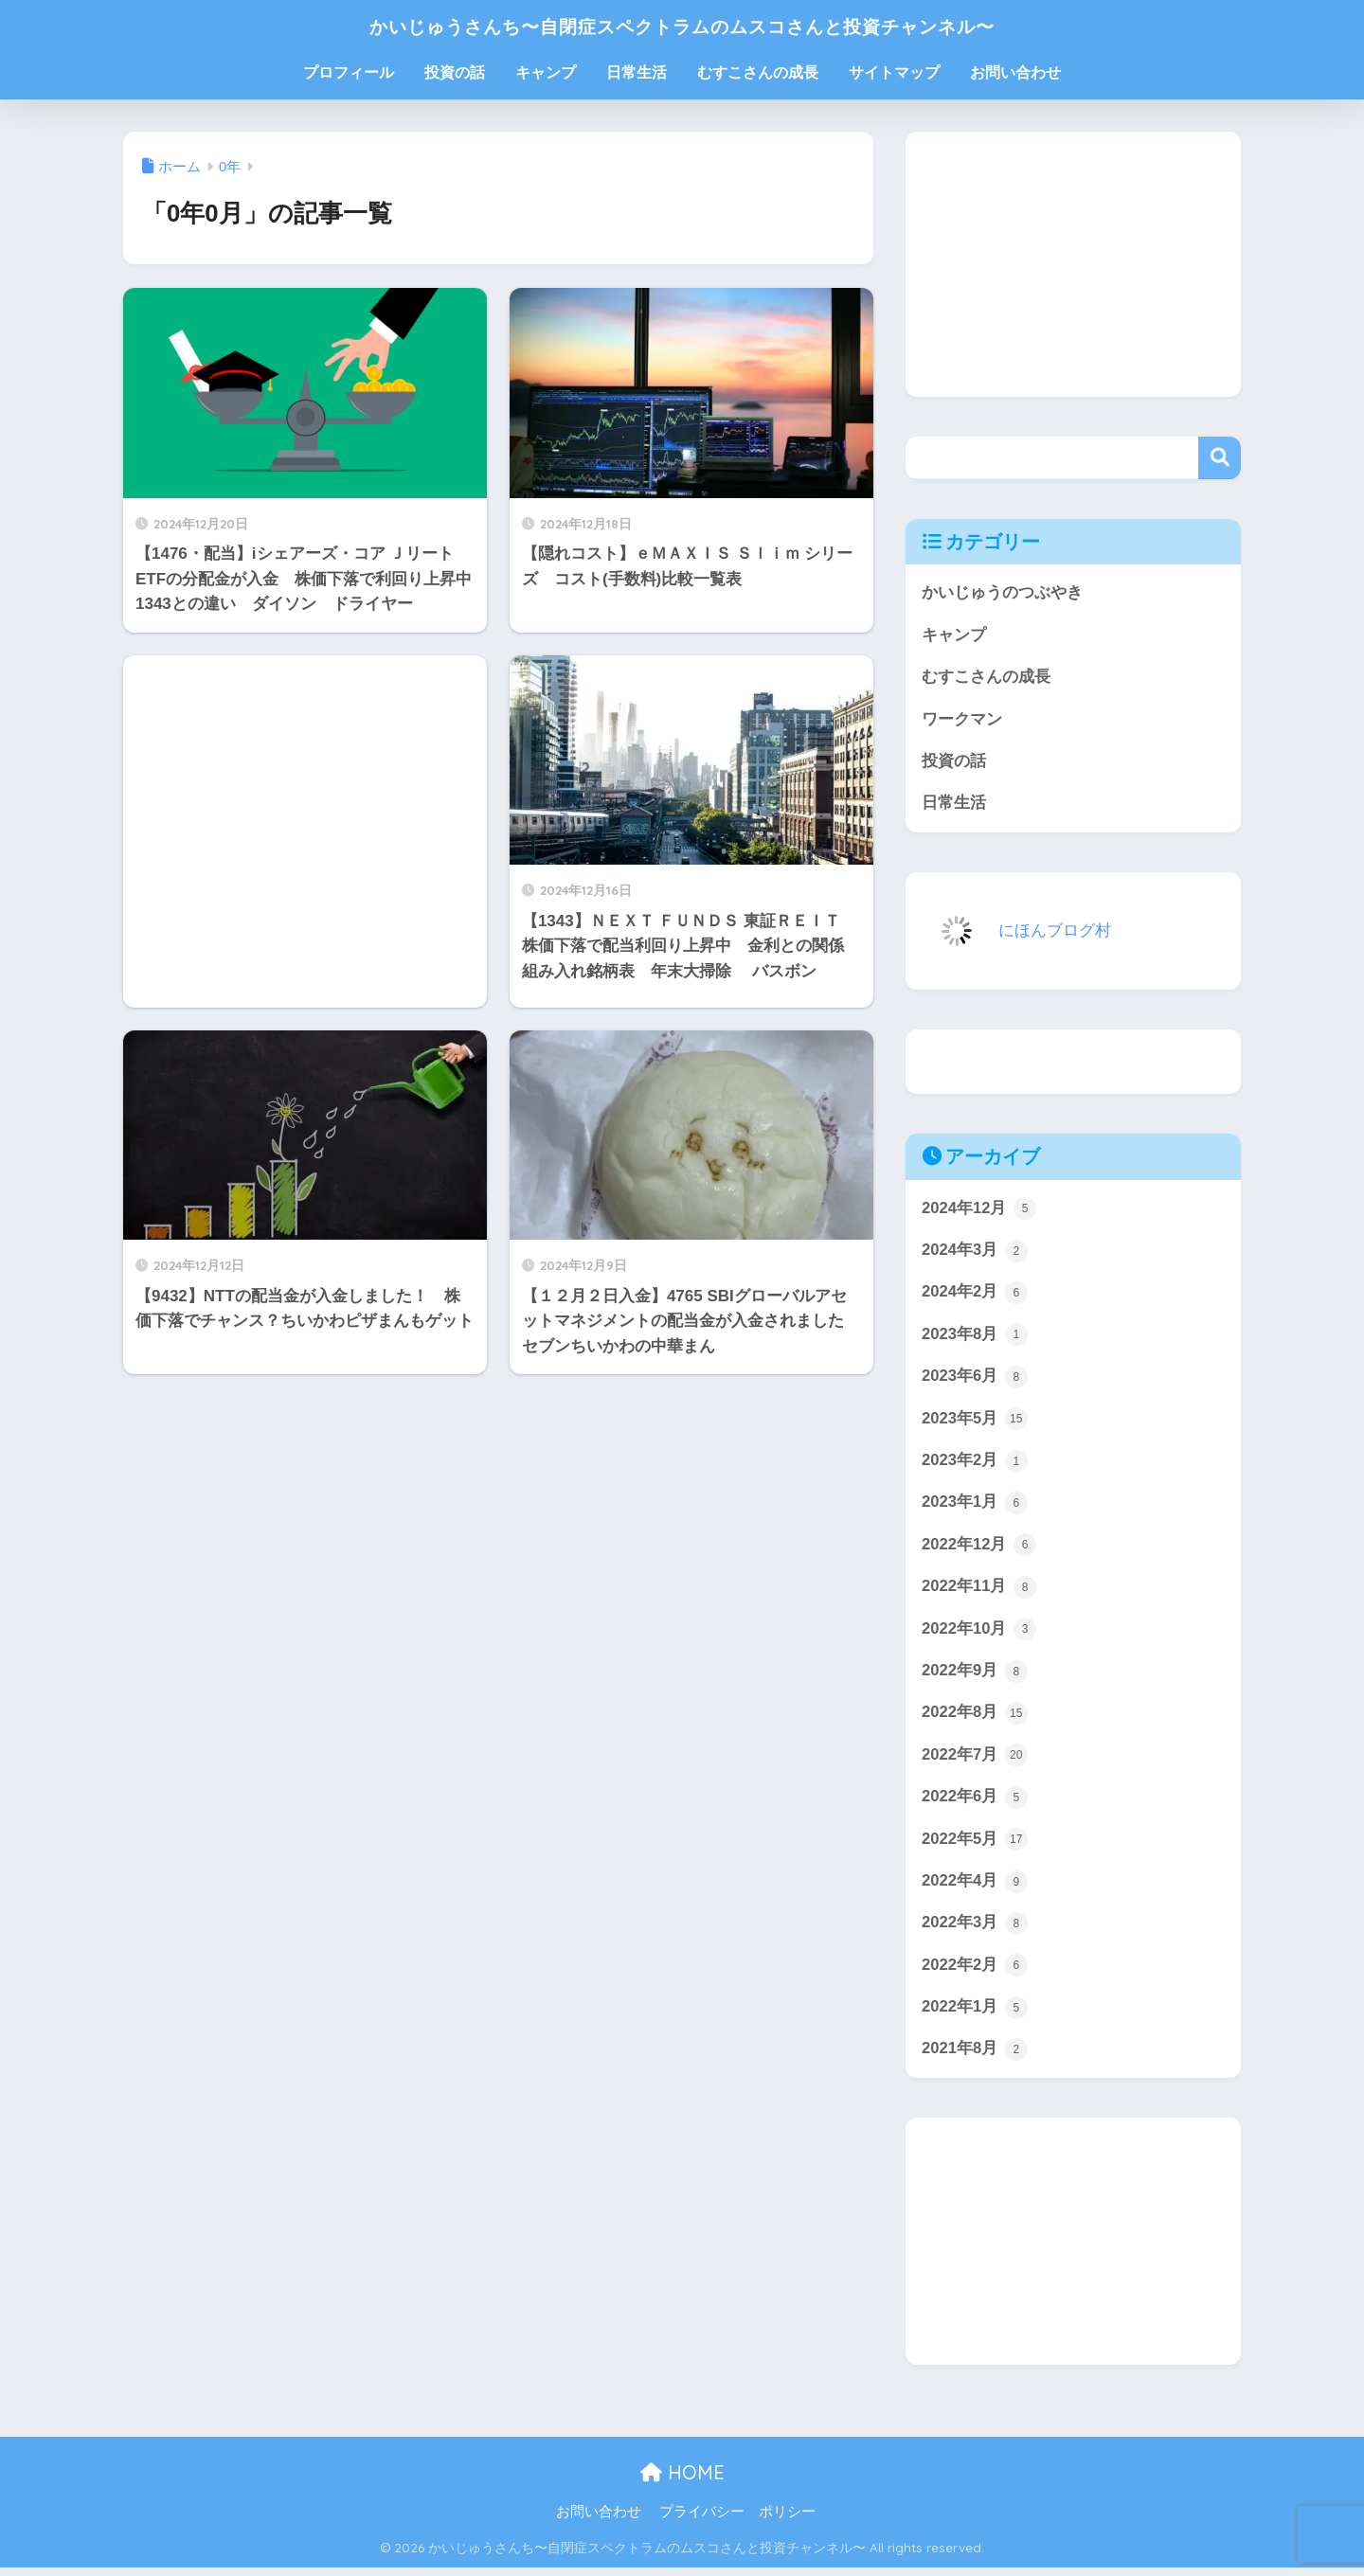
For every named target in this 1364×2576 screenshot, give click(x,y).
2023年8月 (975, 1337)
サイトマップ (894, 72)
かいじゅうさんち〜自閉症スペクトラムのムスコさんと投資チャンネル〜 (682, 25)
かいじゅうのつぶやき (1002, 592)
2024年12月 (979, 1210)
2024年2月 (975, 1295)
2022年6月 (975, 1803)
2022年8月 (975, 1719)
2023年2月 (975, 1464)
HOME (682, 2480)
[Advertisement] (305, 831)
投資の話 (454, 72)
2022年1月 (975, 2014)
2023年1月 (975, 1506)
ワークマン (962, 720)
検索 (1219, 458)
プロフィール (348, 72)
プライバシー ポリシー (737, 2520)
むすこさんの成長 (757, 72)
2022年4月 (975, 1887)
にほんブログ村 (1013, 931)
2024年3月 (975, 1253)
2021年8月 (975, 2057)
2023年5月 (975, 1422)
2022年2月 (975, 1972)
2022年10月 (979, 1633)
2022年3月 (975, 1930)
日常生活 (636, 72)
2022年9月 (975, 1676)
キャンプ (545, 72)
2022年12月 (979, 1549)
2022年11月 (979, 1591)
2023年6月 (975, 1379)
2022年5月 (975, 1845)
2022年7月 (975, 1760)
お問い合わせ (1015, 72)
